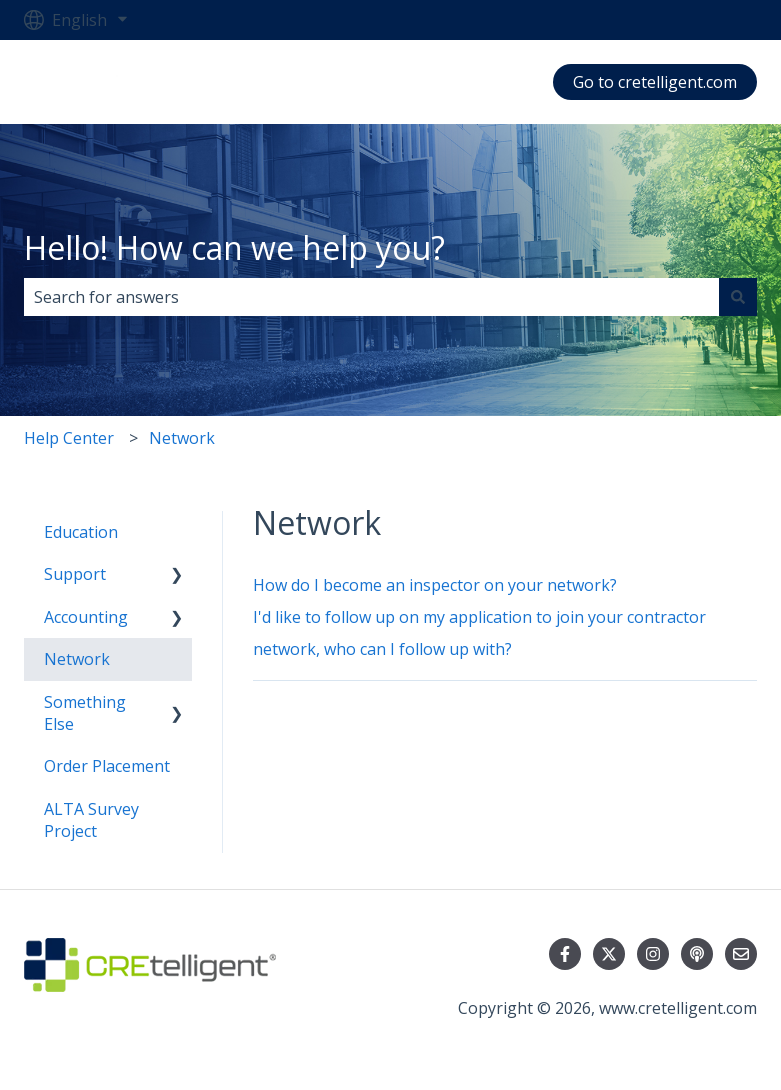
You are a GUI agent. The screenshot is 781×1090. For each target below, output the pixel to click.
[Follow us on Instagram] (653, 954)
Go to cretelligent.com (655, 82)
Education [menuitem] (81, 532)
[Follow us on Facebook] (565, 954)
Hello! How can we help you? (234, 247)
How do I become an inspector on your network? (435, 585)
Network (182, 438)
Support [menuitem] (75, 574)
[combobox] (371, 297)
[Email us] (741, 954)
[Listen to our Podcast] (697, 954)
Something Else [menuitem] (85, 713)
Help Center (69, 438)
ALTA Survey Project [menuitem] (91, 820)
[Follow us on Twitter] (609, 954)
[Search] (738, 297)
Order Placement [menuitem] (107, 766)
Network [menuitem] (77, 659)
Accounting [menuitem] (86, 617)
